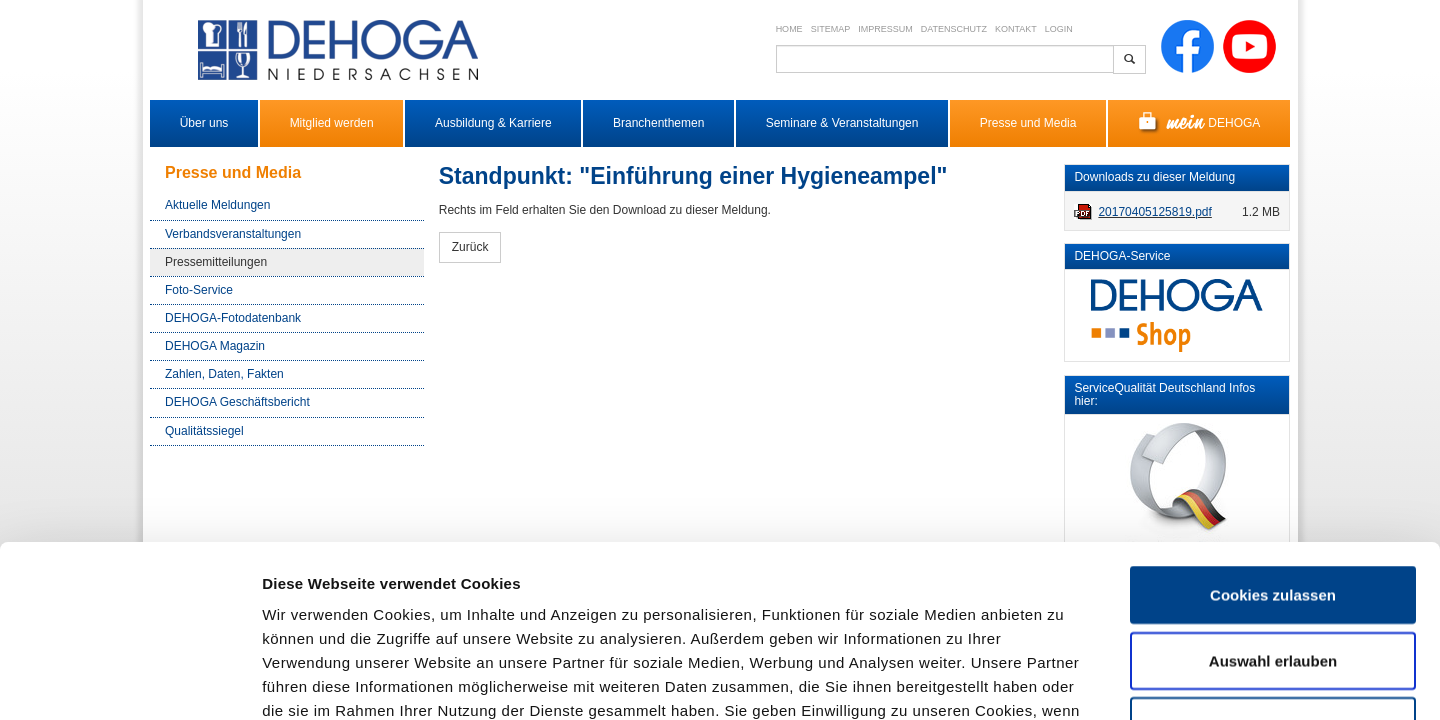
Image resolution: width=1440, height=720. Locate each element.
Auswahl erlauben (1273, 499)
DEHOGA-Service (1122, 256)
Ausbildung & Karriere (493, 123)
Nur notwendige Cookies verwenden (1273, 576)
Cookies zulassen (1273, 433)
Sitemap (831, 29)
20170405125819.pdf (1154, 212)
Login (1059, 29)
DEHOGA (1199, 123)
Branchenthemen (658, 123)
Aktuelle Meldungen (217, 205)
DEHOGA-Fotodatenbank (233, 318)
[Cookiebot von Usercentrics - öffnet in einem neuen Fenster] (129, 681)
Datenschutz (954, 29)
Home (789, 29)
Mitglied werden (332, 123)
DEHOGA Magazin (215, 346)
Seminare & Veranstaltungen (842, 123)
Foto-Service (199, 290)
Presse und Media (1028, 123)
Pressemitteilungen (216, 262)
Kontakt (1016, 29)
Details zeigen (1063, 680)
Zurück (470, 247)
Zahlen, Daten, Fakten (224, 374)
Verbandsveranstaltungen (233, 234)
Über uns (204, 123)
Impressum (885, 29)
